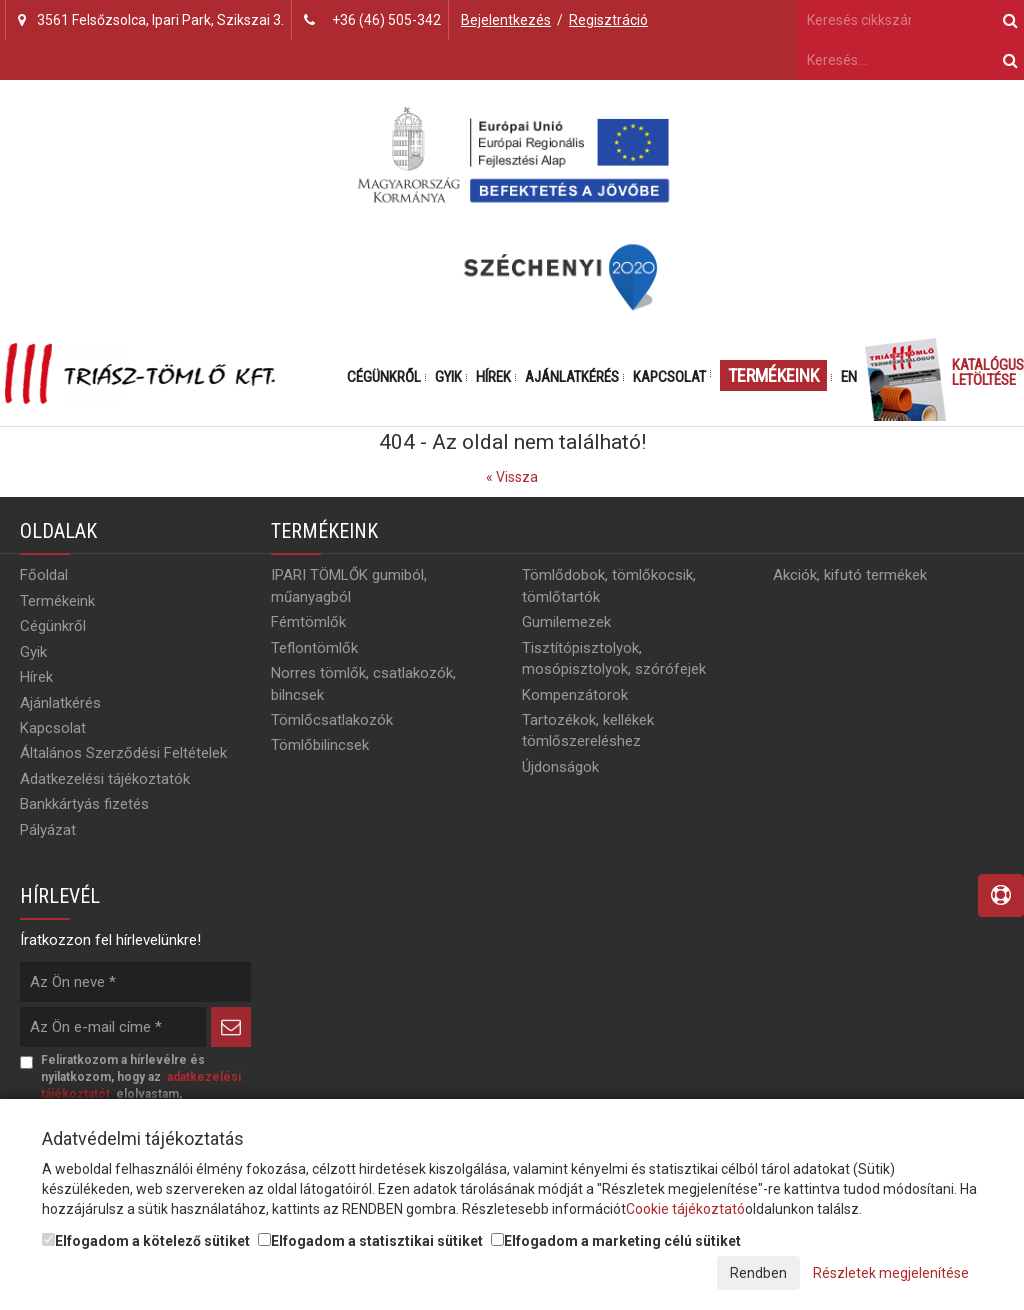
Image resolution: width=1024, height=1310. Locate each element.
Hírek (493, 377)
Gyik (448, 377)
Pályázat (48, 830)
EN (849, 377)
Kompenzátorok (575, 695)
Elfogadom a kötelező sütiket (146, 1241)
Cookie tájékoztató (685, 1209)
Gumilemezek (566, 622)
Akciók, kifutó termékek (850, 575)
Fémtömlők (308, 622)
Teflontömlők (314, 648)
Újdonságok (560, 767)
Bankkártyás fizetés (84, 804)
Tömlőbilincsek (320, 745)
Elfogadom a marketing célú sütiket (616, 1241)
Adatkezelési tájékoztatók (105, 779)
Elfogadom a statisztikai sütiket (370, 1241)
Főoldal (44, 575)
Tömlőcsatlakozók (332, 720)
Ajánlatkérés (572, 377)
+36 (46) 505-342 (386, 20)
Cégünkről (384, 377)
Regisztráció (608, 20)
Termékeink (773, 375)
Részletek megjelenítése (891, 1273)
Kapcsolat (669, 377)
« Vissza (512, 477)
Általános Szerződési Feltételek (123, 753)
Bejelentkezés (506, 20)
